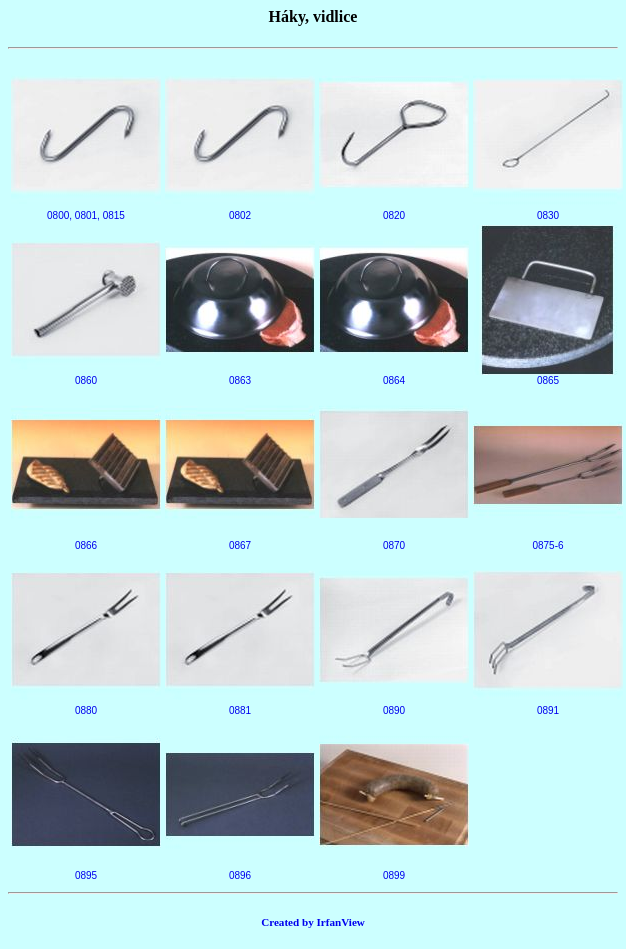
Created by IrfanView (313, 922)
